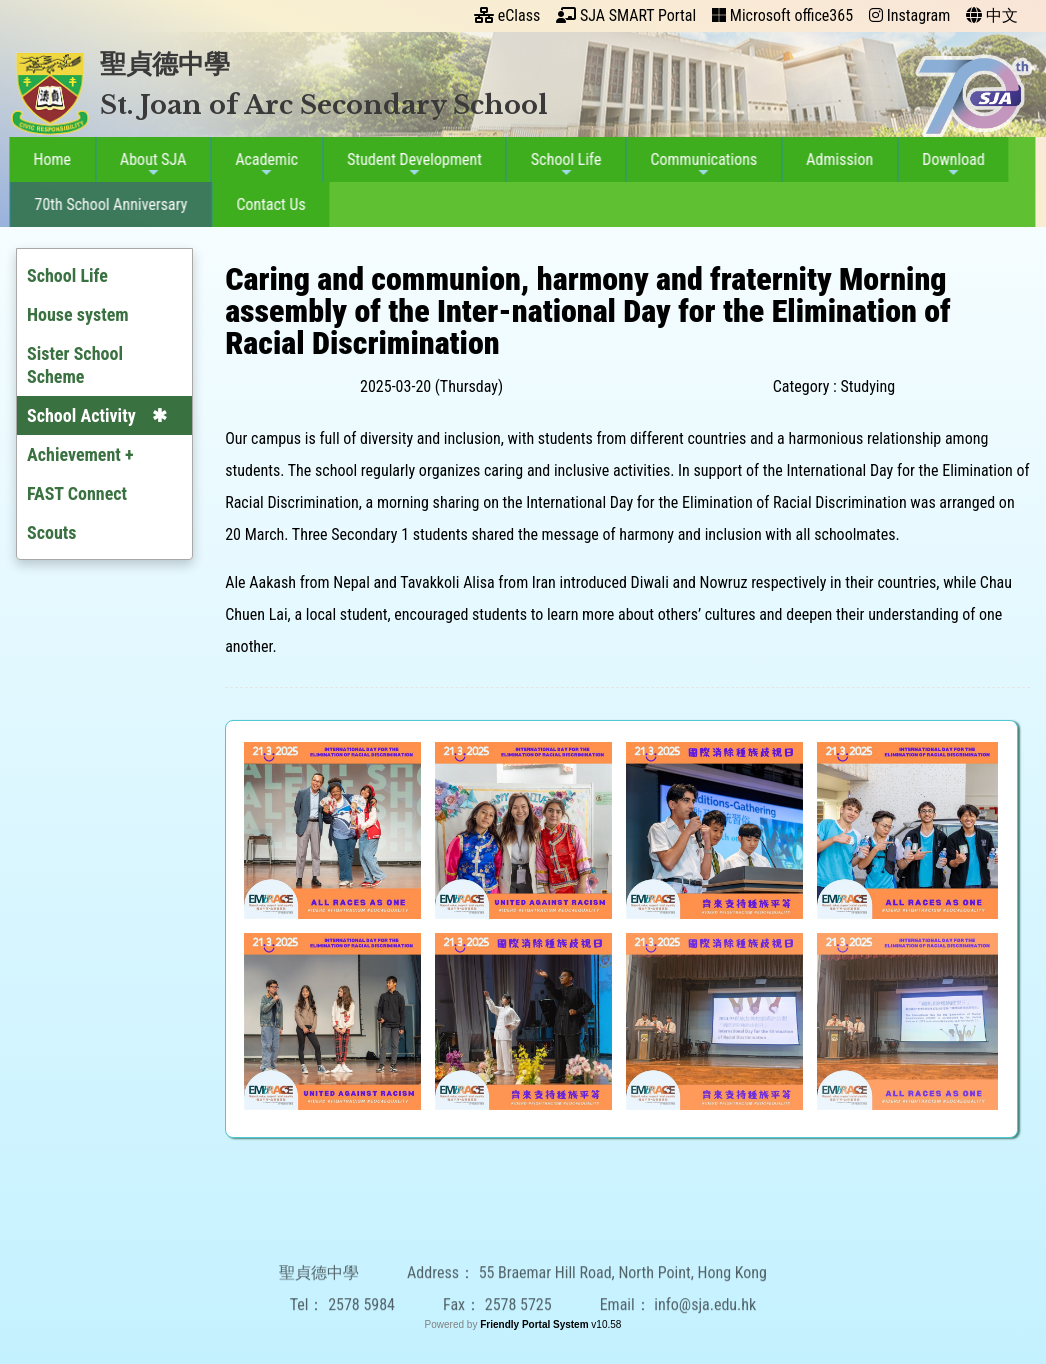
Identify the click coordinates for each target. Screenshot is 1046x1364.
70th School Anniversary (105, 204)
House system (78, 314)
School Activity (81, 415)
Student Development (409, 165)
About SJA (148, 165)
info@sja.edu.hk (705, 1336)
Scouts (52, 532)
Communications (698, 165)
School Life (561, 165)
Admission (834, 159)
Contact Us (265, 204)
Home (46, 159)
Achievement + (80, 454)
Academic (261, 165)
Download (948, 165)
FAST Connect (77, 493)
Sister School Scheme (75, 365)
